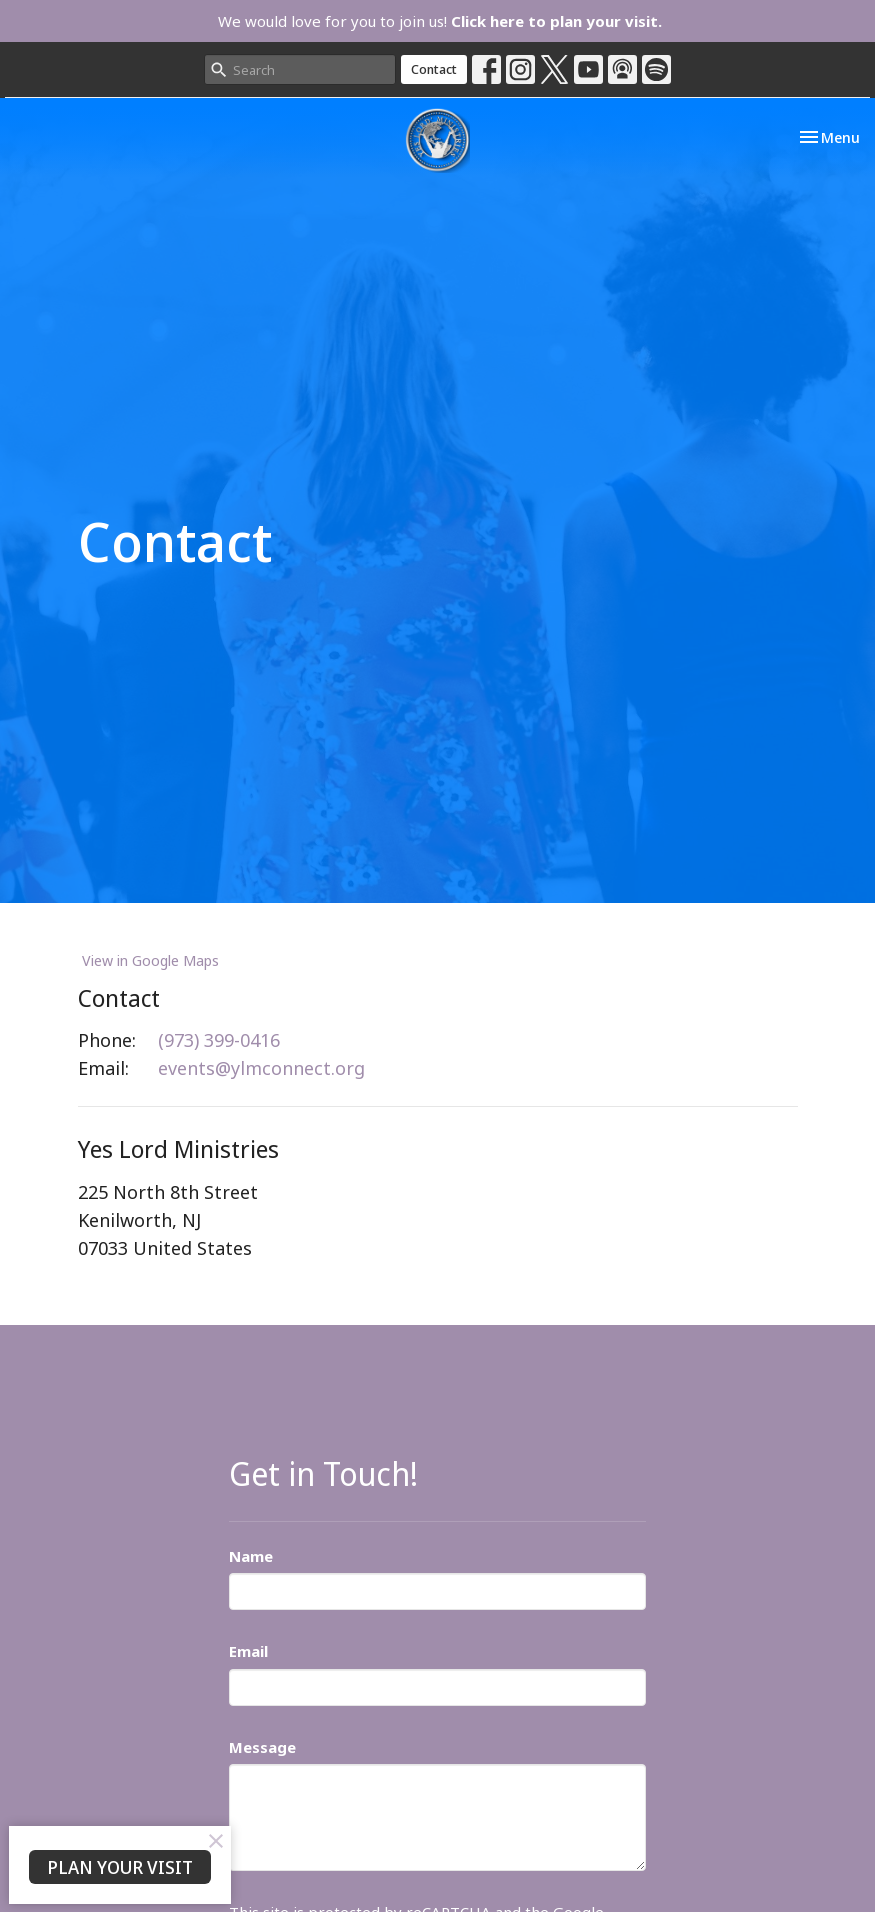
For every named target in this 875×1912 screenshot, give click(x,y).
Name (251, 1556)
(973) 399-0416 (219, 1040)
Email (248, 1651)
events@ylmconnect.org (261, 1068)
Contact (434, 69)
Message (262, 1747)
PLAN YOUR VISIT (120, 1867)
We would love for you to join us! (440, 21)
